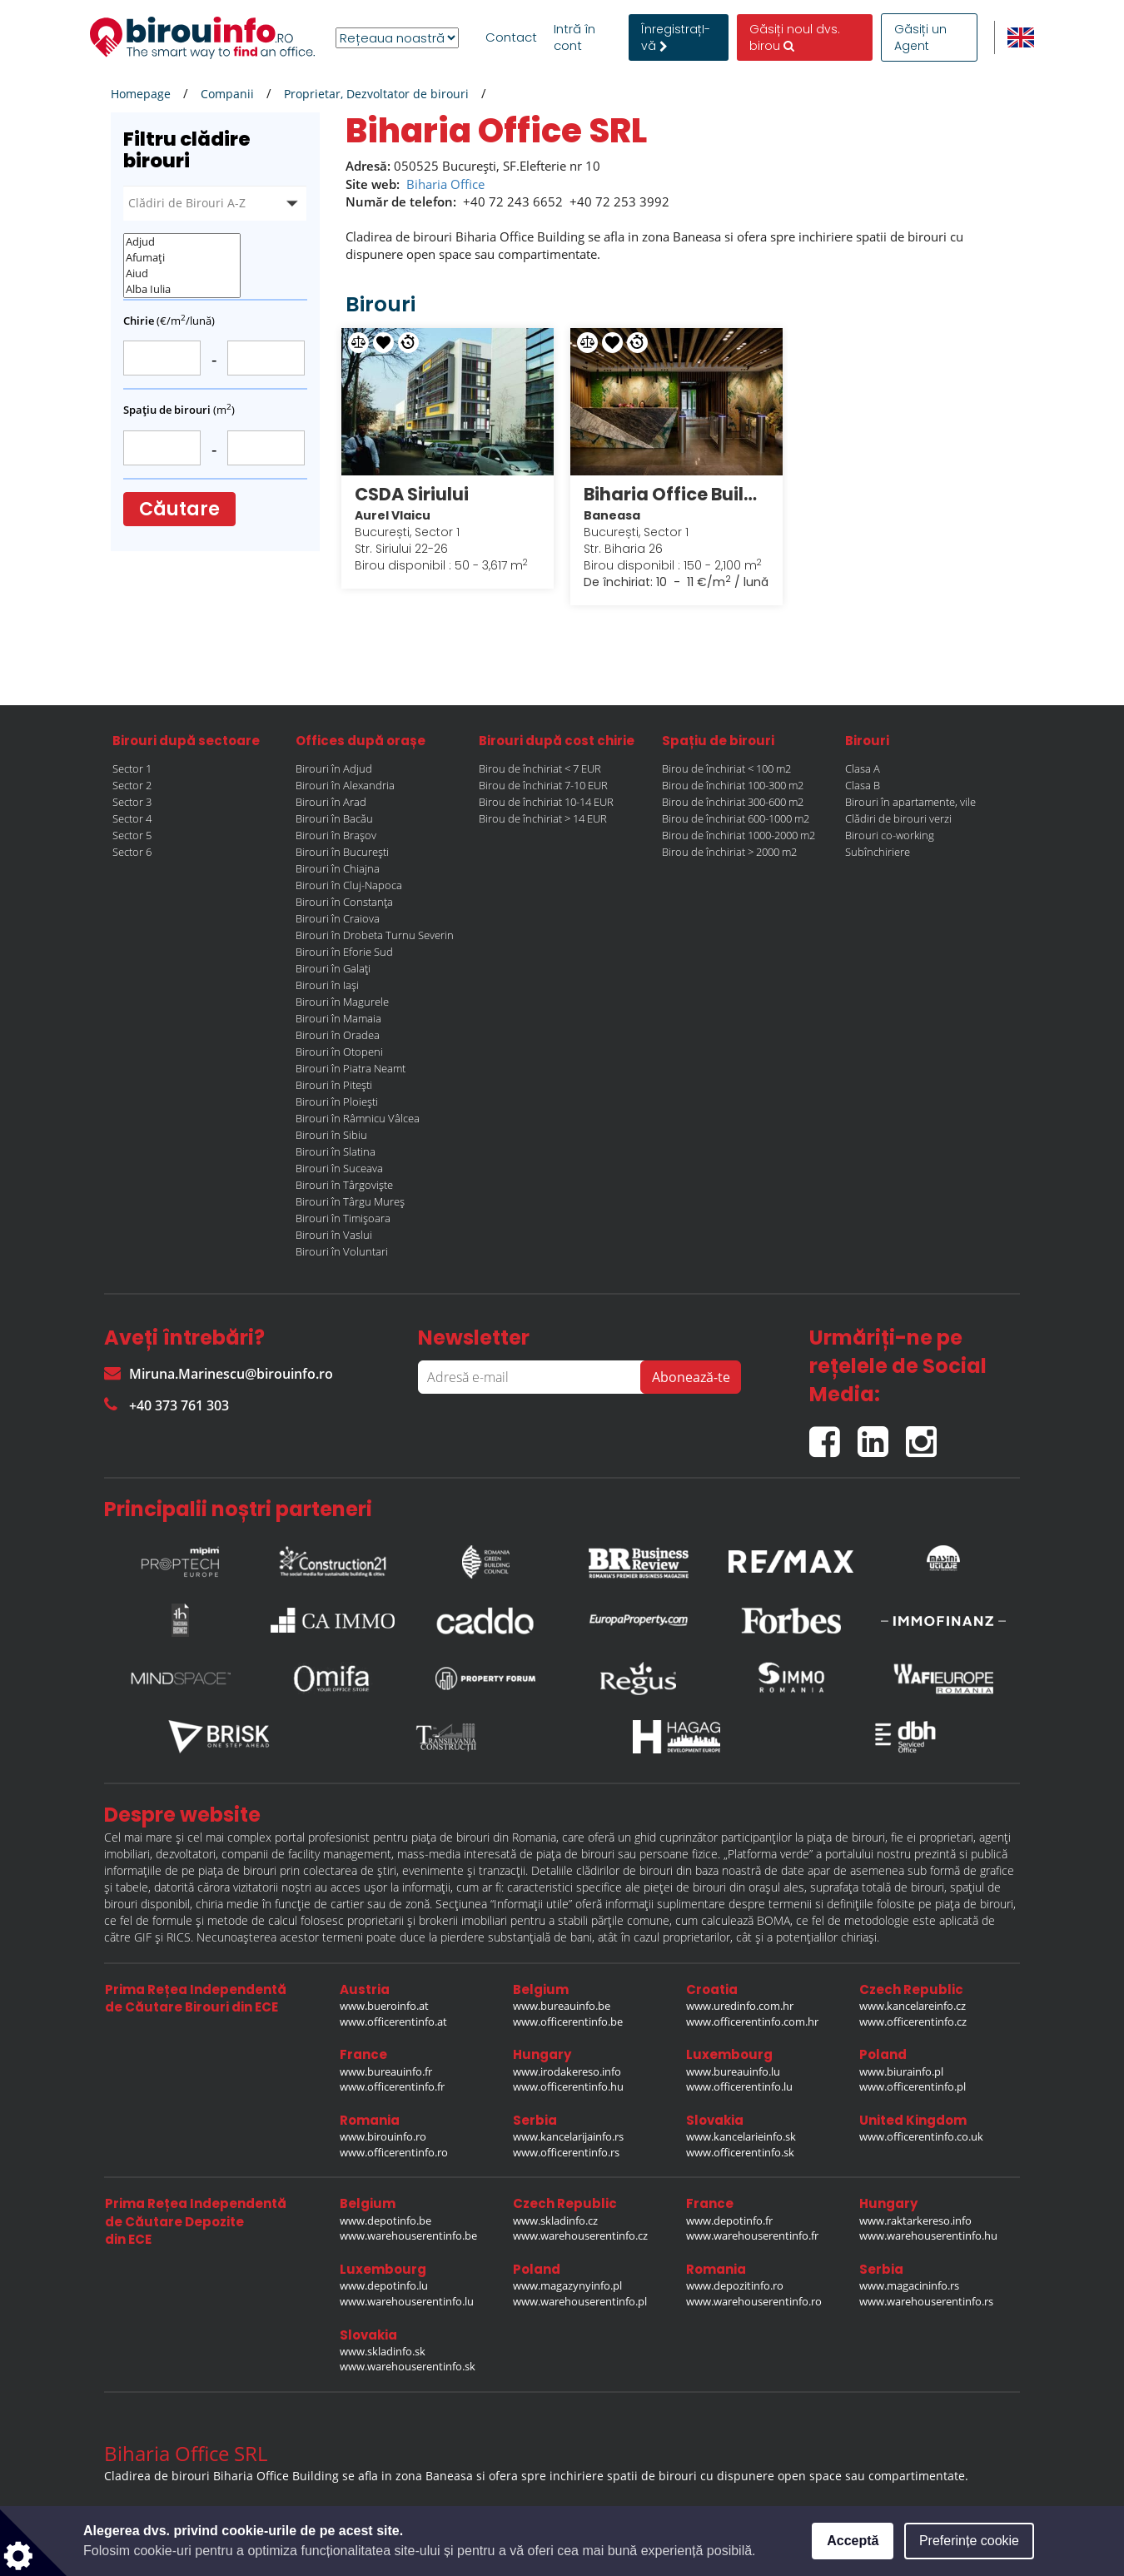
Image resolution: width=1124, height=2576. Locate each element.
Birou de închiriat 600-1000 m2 (735, 818)
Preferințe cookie (969, 2541)
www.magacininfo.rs (909, 2285)
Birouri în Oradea (338, 1034)
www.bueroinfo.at (384, 2005)
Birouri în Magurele (342, 1001)
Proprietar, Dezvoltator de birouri (376, 94)
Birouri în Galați (333, 968)
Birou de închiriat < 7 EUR (540, 768)
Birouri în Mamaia (338, 1018)
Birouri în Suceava (339, 1168)
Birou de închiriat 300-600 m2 (732, 801)
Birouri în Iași (327, 984)
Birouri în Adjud (334, 768)
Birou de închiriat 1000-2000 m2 (738, 835)
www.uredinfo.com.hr (739, 2005)
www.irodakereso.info (567, 2071)
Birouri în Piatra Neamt (350, 1068)
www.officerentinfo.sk (740, 2152)
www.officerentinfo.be (568, 2021)
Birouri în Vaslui (334, 1234)
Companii (227, 94)
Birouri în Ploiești (337, 1101)
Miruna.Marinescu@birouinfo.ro (218, 1374)
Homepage (141, 94)
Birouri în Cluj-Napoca (349, 885)
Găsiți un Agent (920, 37)
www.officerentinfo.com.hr (752, 2021)
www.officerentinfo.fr (392, 2086)
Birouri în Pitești (334, 1084)
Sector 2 (132, 785)
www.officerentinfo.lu (739, 2086)
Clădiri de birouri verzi (898, 818)
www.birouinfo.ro (383, 2136)
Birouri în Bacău (334, 818)
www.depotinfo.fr (729, 2220)
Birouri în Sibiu (331, 1134)
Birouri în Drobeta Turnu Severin (375, 934)
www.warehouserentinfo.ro (754, 2301)
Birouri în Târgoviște (344, 1184)
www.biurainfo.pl (901, 2071)
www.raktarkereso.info (915, 2220)
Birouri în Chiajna (338, 868)
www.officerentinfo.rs (566, 2152)
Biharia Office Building (676, 494)
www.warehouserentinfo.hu (928, 2235)
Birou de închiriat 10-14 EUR (546, 801)
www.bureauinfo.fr (386, 2071)
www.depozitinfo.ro (734, 2285)
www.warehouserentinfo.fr (752, 2235)
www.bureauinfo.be (561, 2005)
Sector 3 (132, 801)
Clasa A (862, 768)
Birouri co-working (889, 835)
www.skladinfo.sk (382, 2351)
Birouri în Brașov (336, 835)
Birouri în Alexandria (345, 785)
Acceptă (852, 2541)
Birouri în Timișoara (343, 1218)
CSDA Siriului (412, 494)
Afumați (182, 258)
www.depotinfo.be (385, 2220)
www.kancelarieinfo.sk (741, 2136)
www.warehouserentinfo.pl (580, 2301)
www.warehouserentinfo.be (408, 2235)
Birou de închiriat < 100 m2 (726, 768)
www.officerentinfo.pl (912, 2086)
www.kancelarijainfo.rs (568, 2136)
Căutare (179, 509)
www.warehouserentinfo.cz (580, 2235)
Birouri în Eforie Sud (344, 951)
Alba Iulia (182, 289)
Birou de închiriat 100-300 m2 (732, 785)
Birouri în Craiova (338, 918)
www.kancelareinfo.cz (912, 2005)
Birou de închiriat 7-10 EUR (543, 785)
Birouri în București (342, 851)
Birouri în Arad (331, 801)
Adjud (182, 242)
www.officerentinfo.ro (394, 2152)
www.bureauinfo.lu (733, 2071)
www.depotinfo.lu (384, 2285)
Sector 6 (132, 851)
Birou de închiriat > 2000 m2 (729, 851)
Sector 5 (132, 835)
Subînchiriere (877, 851)
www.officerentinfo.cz (913, 2021)
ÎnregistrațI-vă (675, 37)
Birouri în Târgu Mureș (350, 1201)
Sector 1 (132, 768)
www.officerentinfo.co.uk (921, 2136)
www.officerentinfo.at (393, 2021)
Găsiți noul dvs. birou (794, 37)
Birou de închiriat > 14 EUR (543, 818)
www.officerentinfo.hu (568, 2086)
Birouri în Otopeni (339, 1051)
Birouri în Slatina (335, 1151)
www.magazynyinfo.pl (567, 2285)
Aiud (182, 273)
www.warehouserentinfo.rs (926, 2301)
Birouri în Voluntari (342, 1251)
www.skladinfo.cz (555, 2220)
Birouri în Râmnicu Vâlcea (358, 1118)
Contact (511, 37)
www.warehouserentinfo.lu (407, 2301)
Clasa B (862, 785)
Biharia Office (445, 184)
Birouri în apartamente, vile (910, 801)
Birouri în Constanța (344, 901)
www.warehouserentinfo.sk (407, 2366)
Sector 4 (132, 818)
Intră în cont (574, 37)
